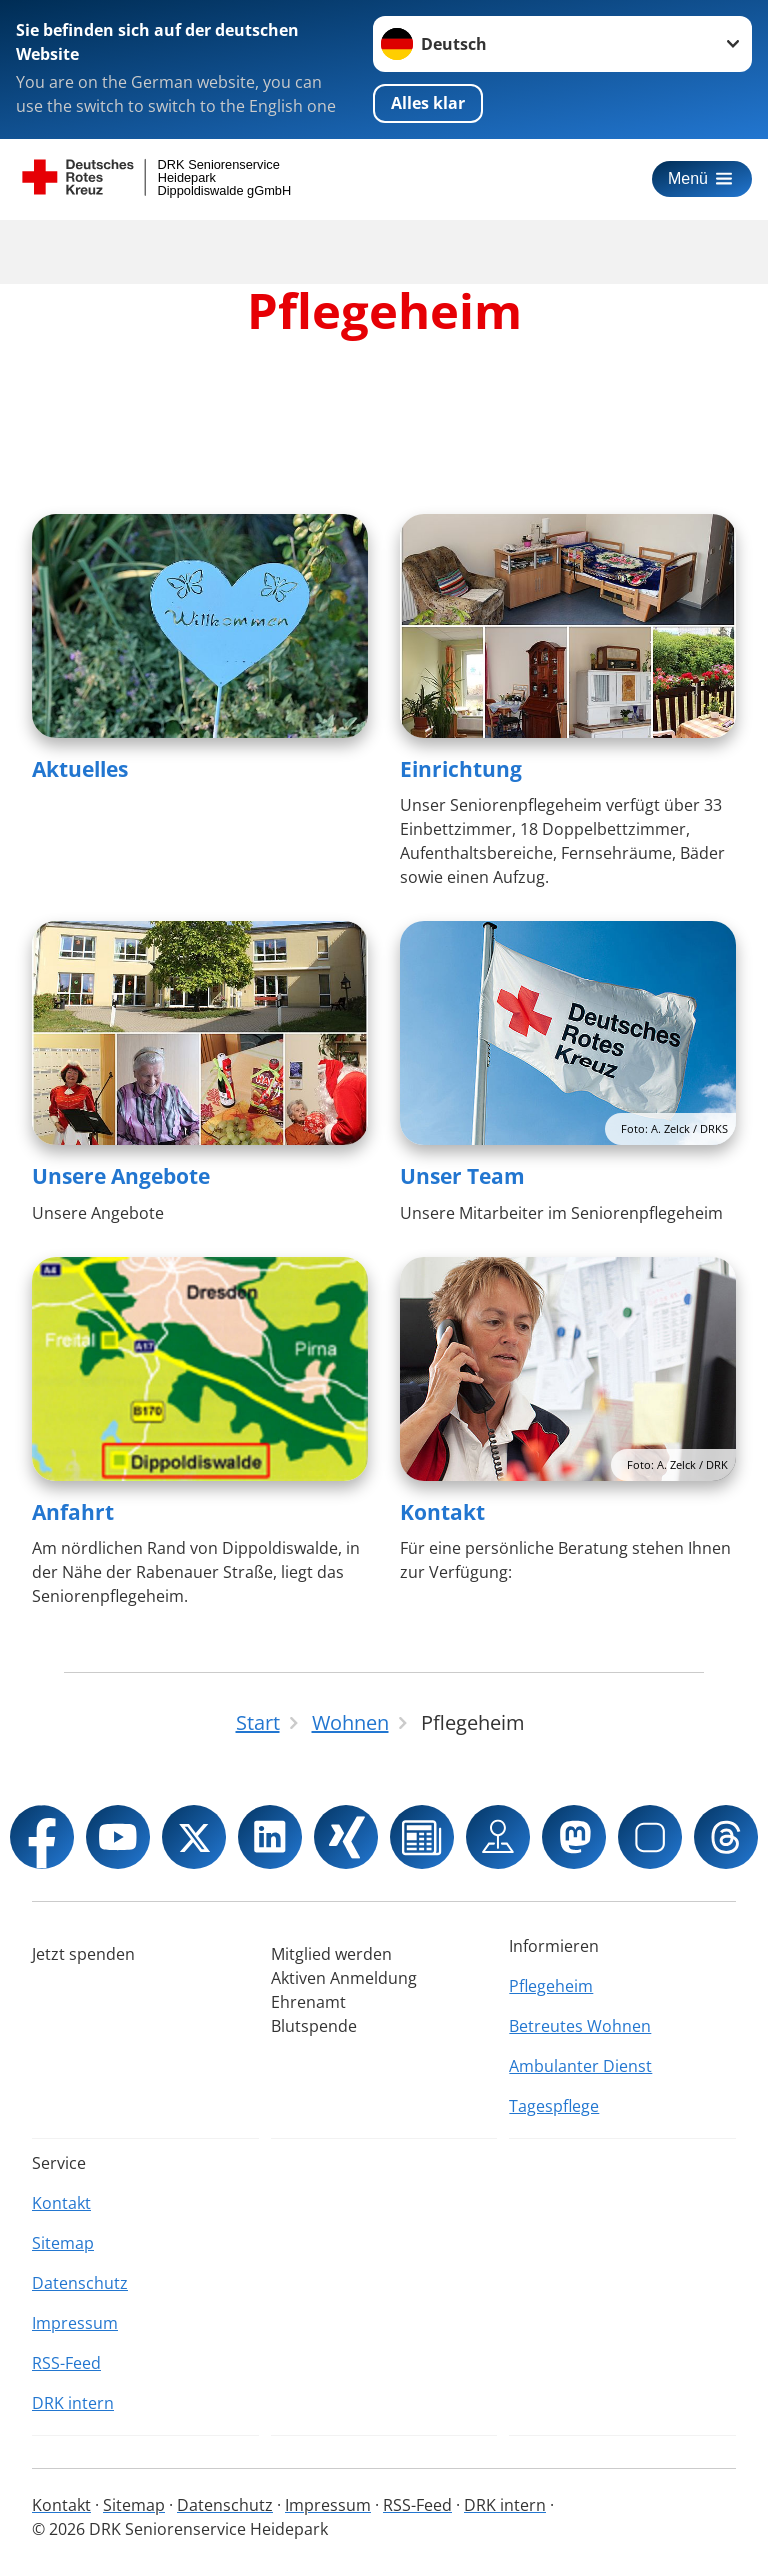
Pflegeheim (551, 1986)
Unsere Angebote (121, 1176)
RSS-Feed (66, 2363)
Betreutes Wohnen (580, 2026)
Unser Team (462, 1176)
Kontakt (442, 1512)
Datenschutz (80, 2283)
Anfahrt (73, 1512)
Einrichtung (461, 769)
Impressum (75, 2323)
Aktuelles (80, 769)
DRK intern (73, 2403)
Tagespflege (554, 2106)
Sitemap (63, 2243)
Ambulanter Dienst (580, 2066)
